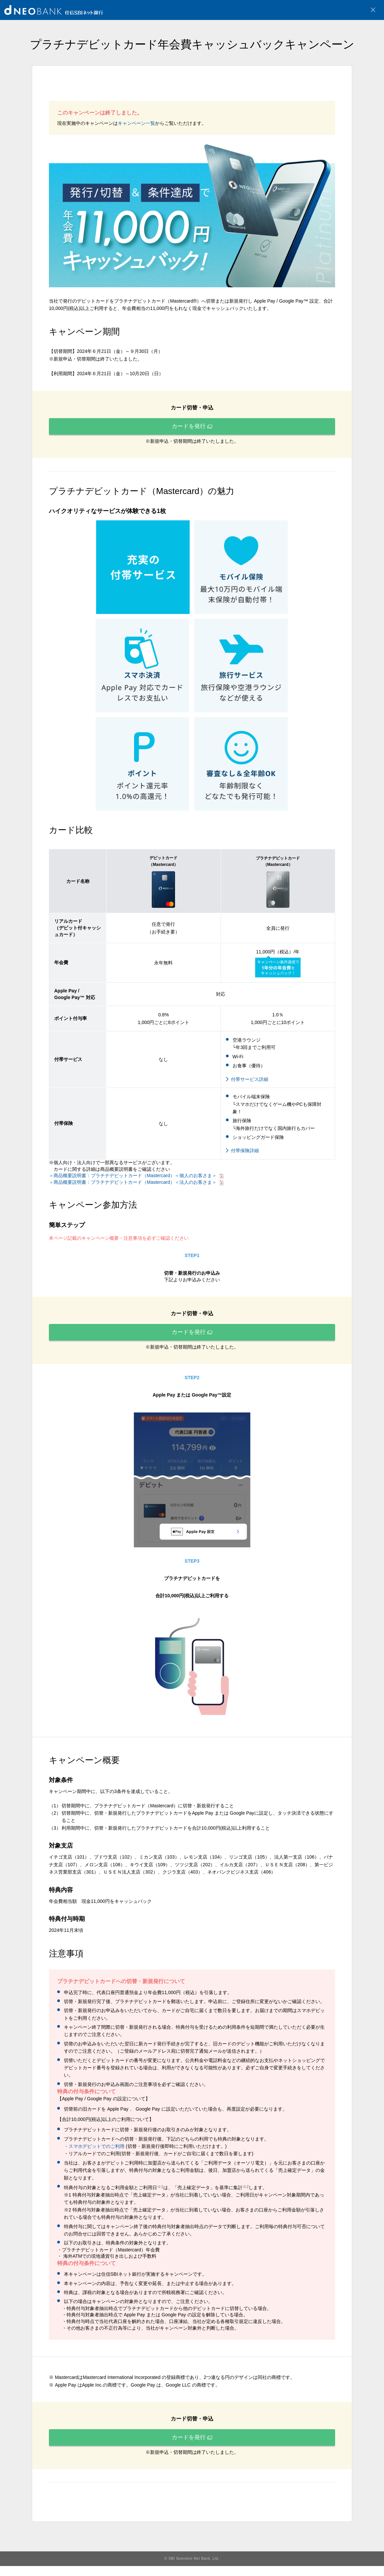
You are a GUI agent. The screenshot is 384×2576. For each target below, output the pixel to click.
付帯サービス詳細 (249, 1082)
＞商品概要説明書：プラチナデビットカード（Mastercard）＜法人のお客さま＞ (136, 1185)
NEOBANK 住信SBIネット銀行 (53, 10)
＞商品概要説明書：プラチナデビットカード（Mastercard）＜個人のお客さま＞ (136, 1178)
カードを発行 (192, 428)
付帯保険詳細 (245, 1154)
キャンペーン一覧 (136, 123)
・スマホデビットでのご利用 (94, 2153)
